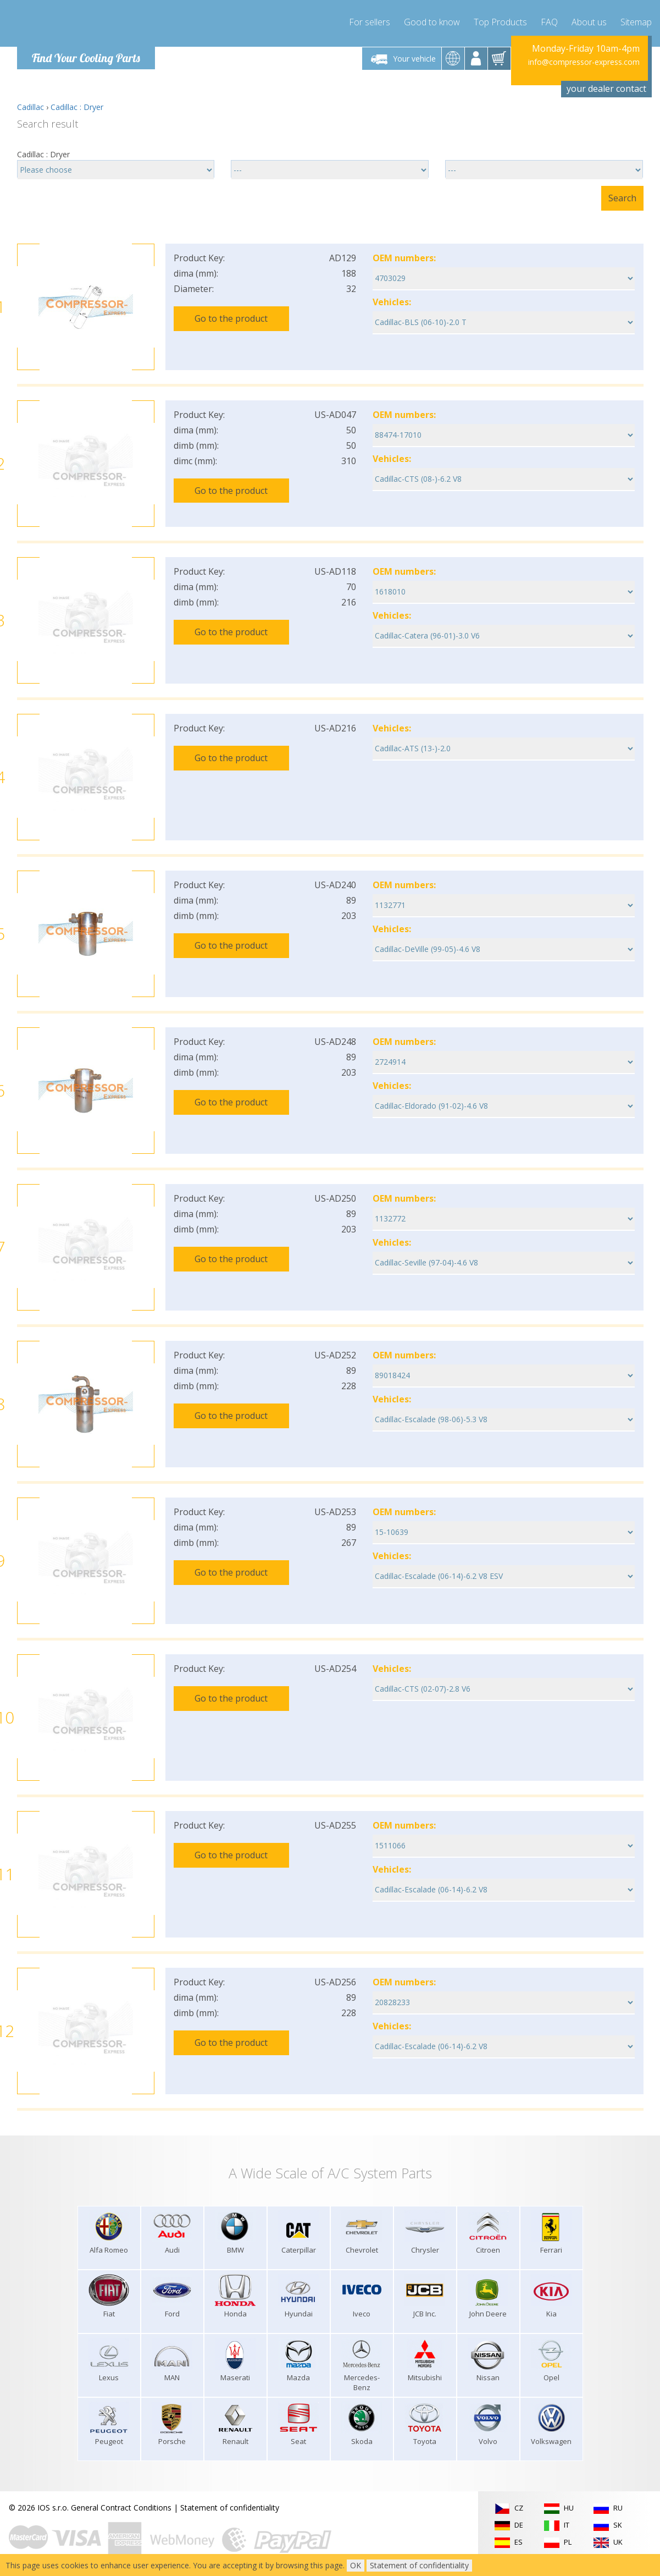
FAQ (549, 21)
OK (355, 2565)
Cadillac (30, 107)
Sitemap (636, 21)
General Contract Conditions (121, 2507)
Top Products (500, 21)
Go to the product (231, 318)
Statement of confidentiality (229, 2507)
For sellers (369, 21)
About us (589, 21)
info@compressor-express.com (584, 62)
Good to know (432, 21)
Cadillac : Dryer (77, 107)
